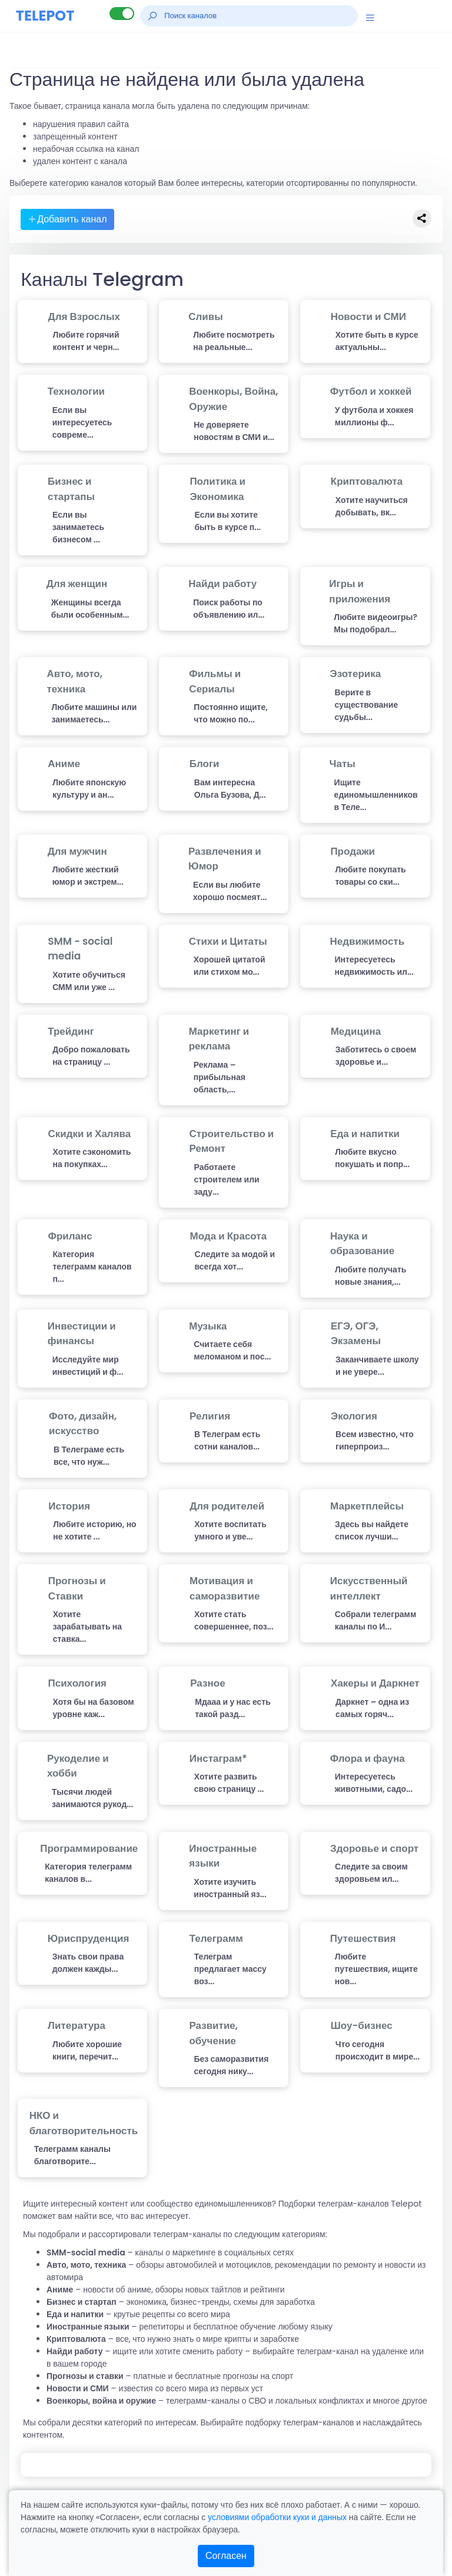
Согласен (226, 2555)
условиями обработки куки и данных (277, 2517)
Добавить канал (67, 219)
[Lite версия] (121, 13)
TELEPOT (45, 15)
